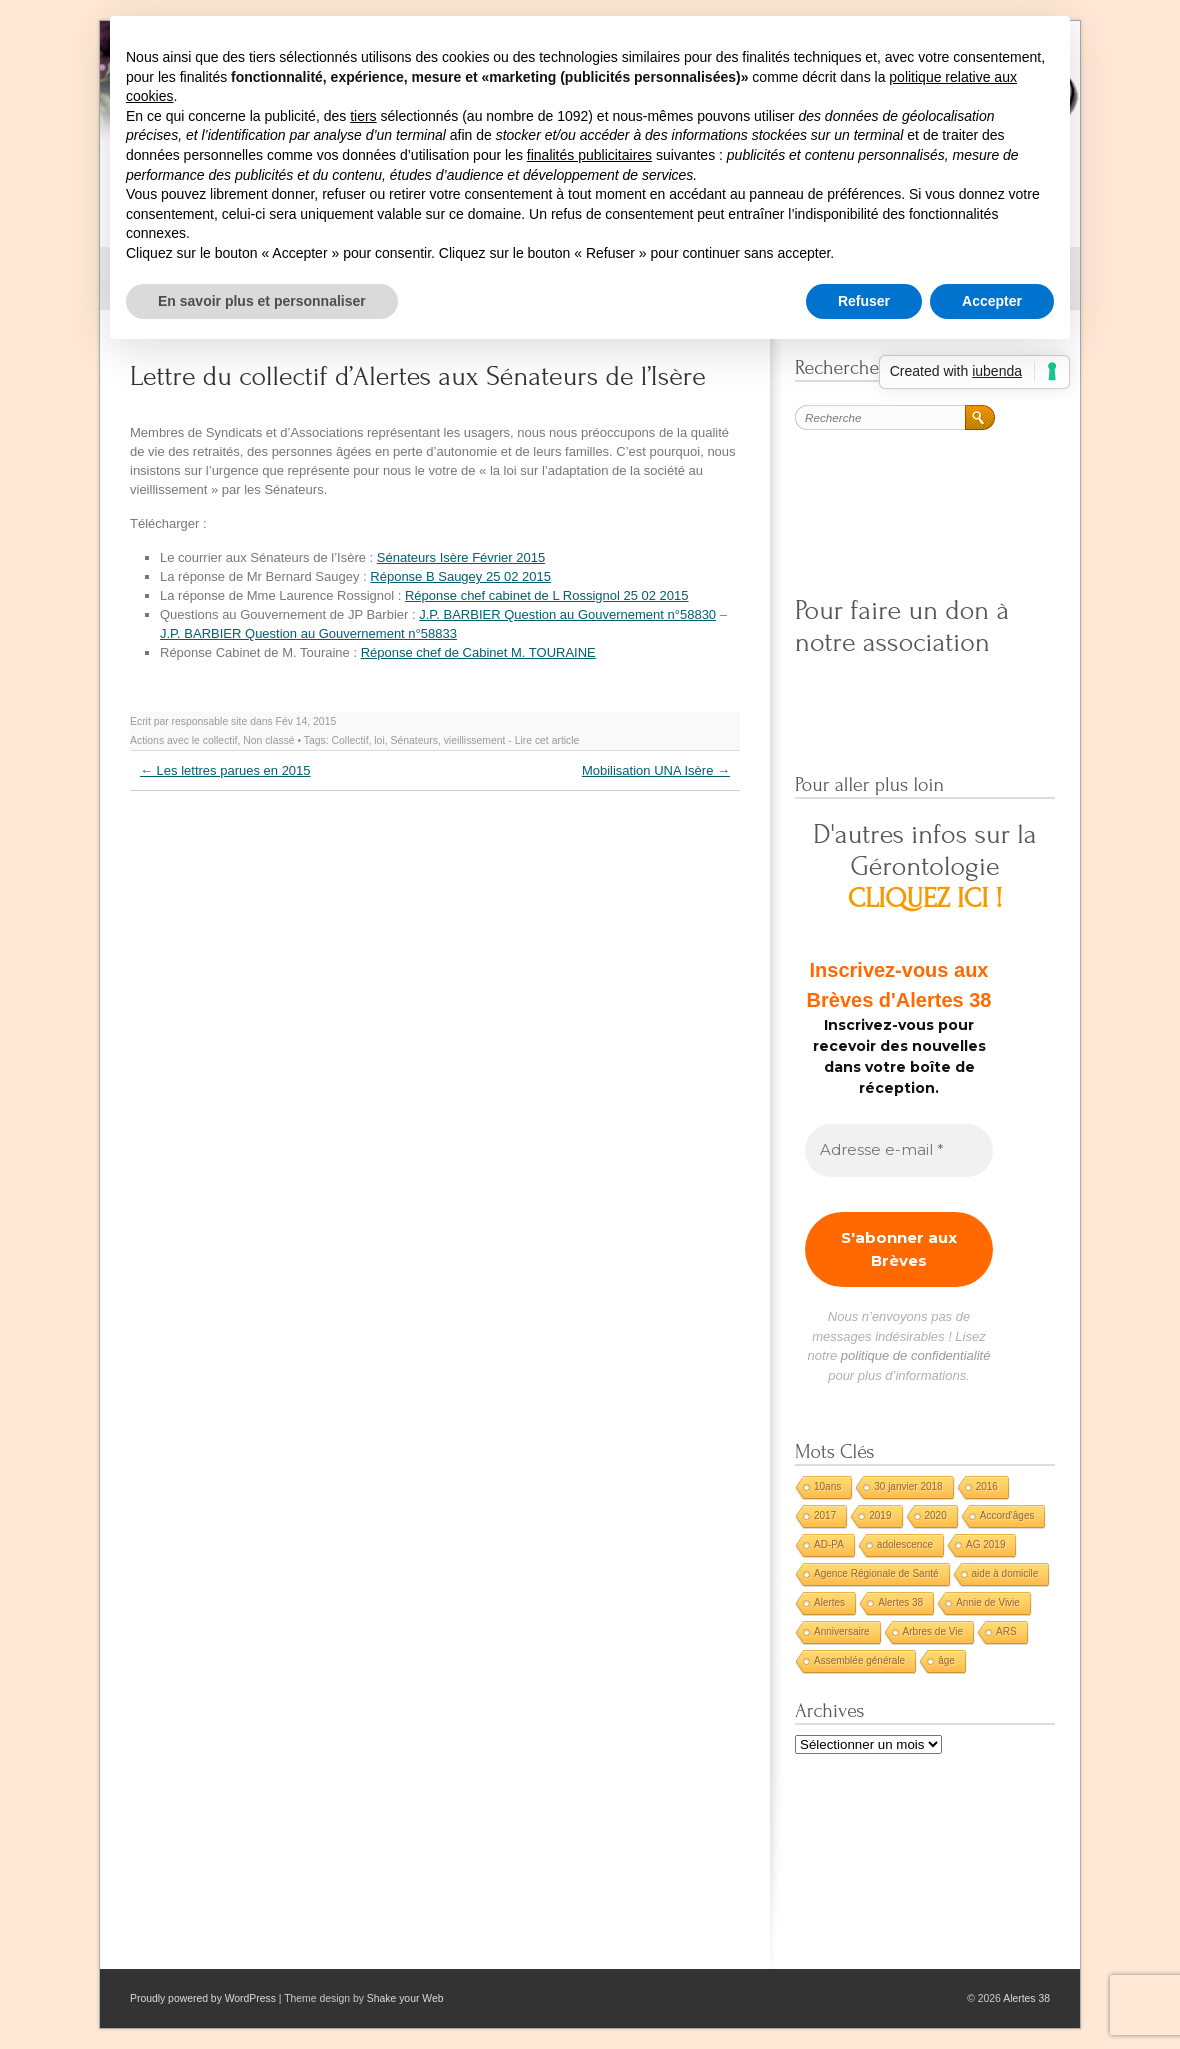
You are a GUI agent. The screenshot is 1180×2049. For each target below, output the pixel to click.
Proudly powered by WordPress (203, 1998)
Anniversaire (842, 1631)
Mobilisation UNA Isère (656, 770)
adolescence (905, 1544)
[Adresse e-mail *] (899, 1150)
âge (946, 1660)
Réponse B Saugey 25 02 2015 (460, 576)
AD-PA (829, 1544)
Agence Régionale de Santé (876, 1573)
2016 (987, 1486)
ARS (1006, 1631)
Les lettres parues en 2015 (225, 770)
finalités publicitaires (589, 155)
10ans (827, 1486)
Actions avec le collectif (183, 740)
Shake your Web (405, 1998)
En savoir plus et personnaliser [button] (262, 301)
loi (379, 740)
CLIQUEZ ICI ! (925, 898)
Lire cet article (547, 740)
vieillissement (475, 740)
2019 (880, 1515)
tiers (363, 116)
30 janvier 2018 (908, 1486)
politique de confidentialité (916, 1355)
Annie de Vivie (988, 1602)
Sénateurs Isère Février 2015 (461, 557)
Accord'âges (1007, 1515)
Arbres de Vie (933, 1631)
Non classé (268, 740)
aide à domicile (1005, 1573)
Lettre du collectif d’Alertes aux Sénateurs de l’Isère (418, 376)
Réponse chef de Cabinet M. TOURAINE (478, 652)
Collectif (350, 740)
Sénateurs (414, 740)
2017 (825, 1515)
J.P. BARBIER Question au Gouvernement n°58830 (567, 614)
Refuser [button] (864, 301)
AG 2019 (985, 1544)
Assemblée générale (859, 1660)
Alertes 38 (900, 1602)
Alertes (829, 1602)
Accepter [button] (992, 301)
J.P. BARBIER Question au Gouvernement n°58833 (308, 633)
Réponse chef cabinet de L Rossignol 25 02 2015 (547, 595)
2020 (936, 1515)
